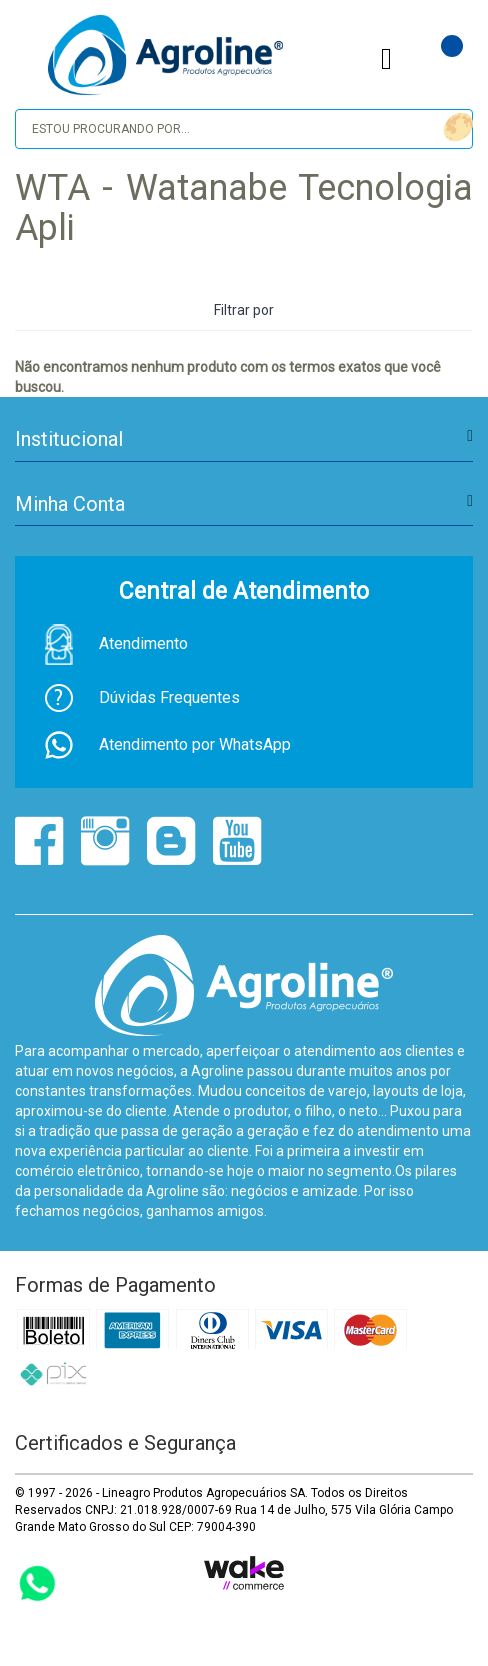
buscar (455, 127)
